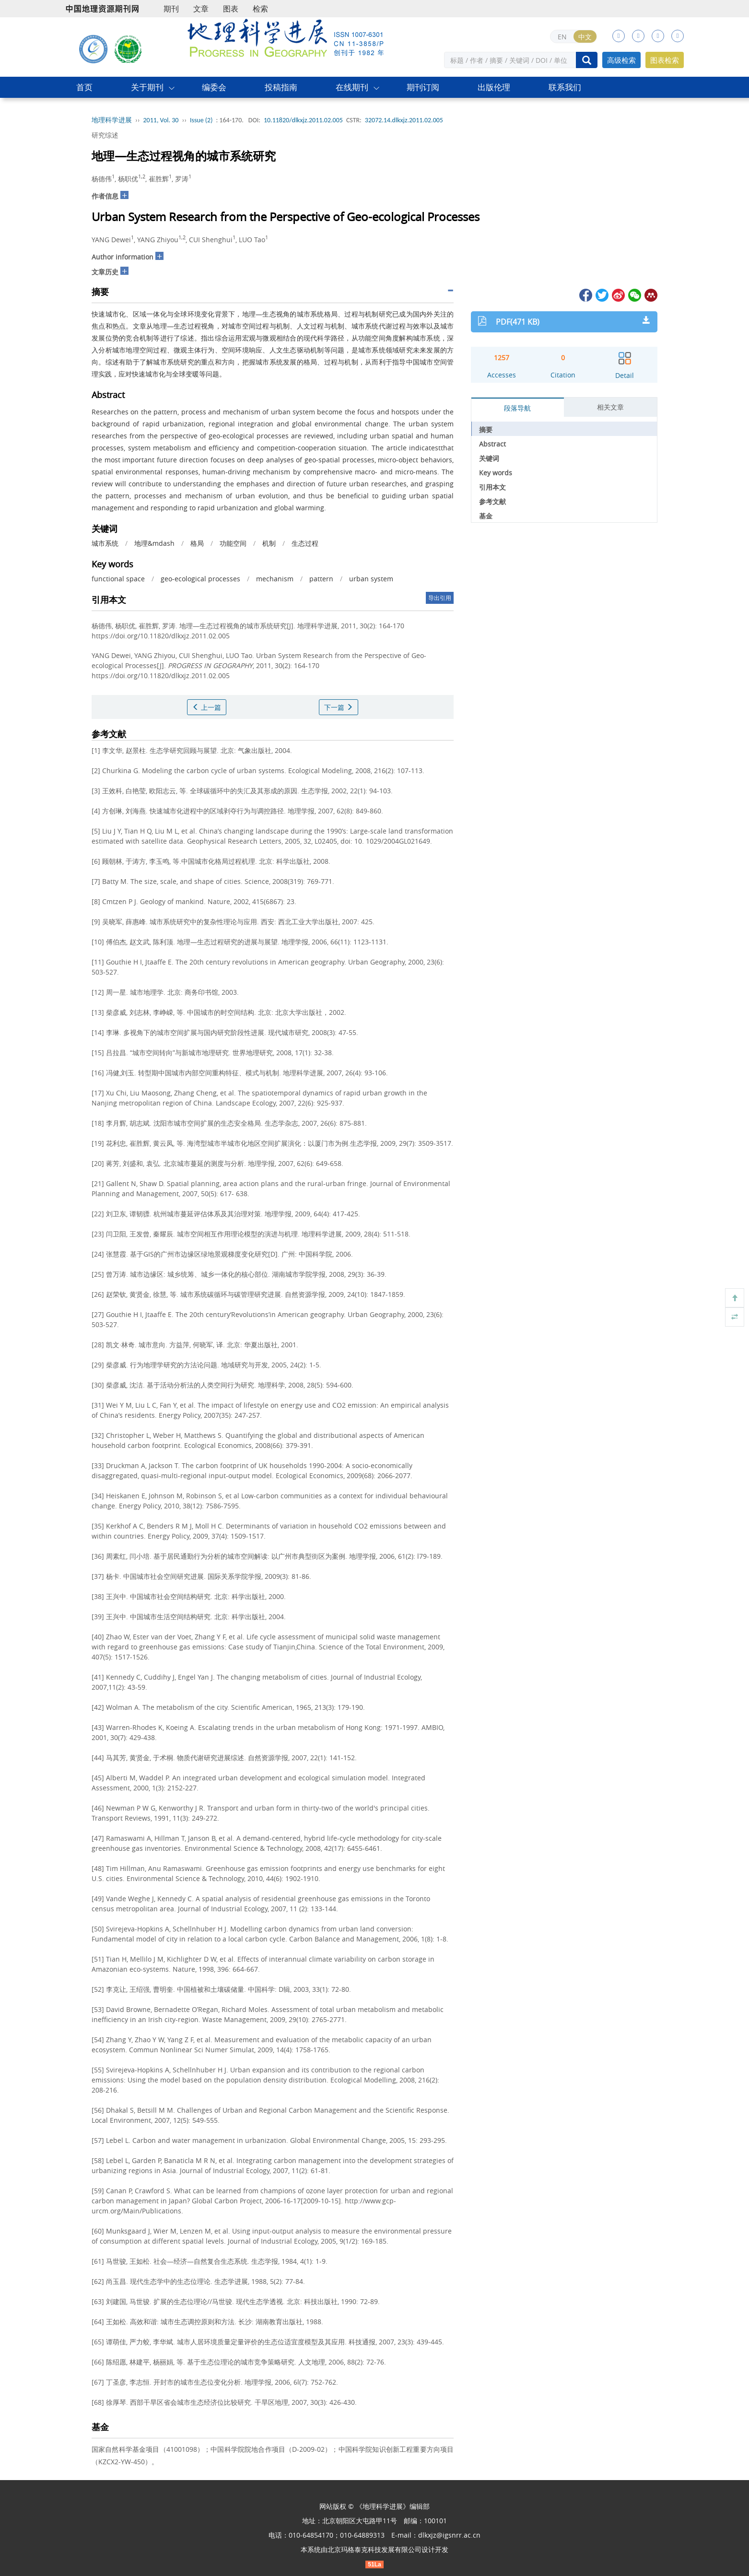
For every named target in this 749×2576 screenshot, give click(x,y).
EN (562, 36)
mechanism (274, 578)
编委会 (214, 87)
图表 (230, 8)
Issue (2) (201, 120)
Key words (495, 472)
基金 (485, 515)
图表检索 (664, 60)
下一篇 (338, 707)
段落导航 (517, 407)
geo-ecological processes (200, 578)
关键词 (489, 458)
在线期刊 (352, 87)
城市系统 (105, 543)
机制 (269, 543)
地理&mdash (154, 543)
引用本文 (492, 487)
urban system (371, 578)
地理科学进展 (112, 120)
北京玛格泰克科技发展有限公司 (374, 2549)
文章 (201, 8)
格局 (197, 543)
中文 (585, 36)
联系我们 (565, 87)
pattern (321, 578)
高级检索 (621, 60)
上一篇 (206, 707)
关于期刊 (147, 87)
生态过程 (305, 543)
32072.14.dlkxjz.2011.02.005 (404, 120)
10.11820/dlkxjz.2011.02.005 (303, 120)
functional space (118, 578)
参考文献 (492, 501)
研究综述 (105, 135)
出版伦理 (494, 87)
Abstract (492, 443)
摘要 (485, 429)
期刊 (171, 8)
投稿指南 (281, 87)
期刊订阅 (423, 87)
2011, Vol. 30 (161, 120)
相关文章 (610, 407)
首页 (84, 87)
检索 (260, 8)
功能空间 (233, 543)
